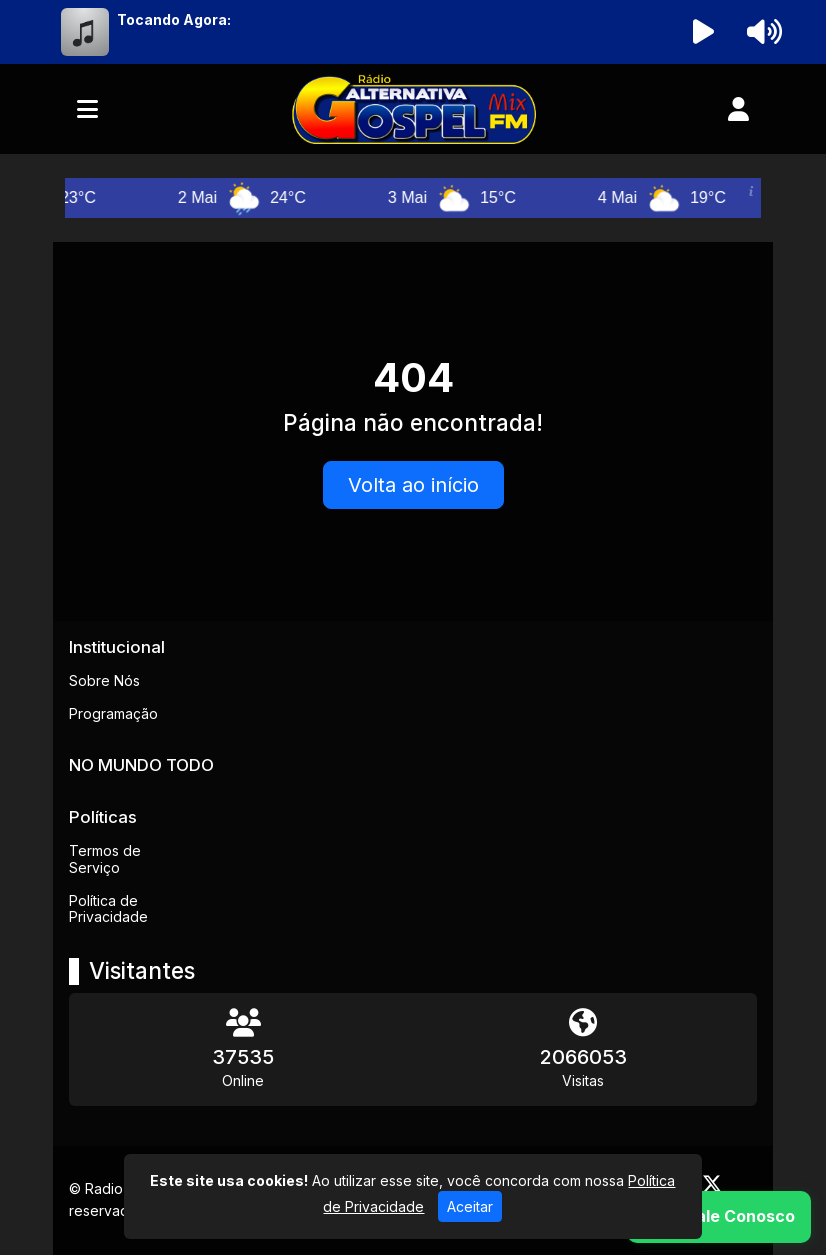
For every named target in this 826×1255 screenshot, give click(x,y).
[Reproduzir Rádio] (704, 32)
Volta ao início (413, 485)
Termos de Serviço (105, 859)
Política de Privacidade (108, 909)
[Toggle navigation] (87, 109)
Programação (113, 713)
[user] (738, 109)
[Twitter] (712, 1184)
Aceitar (470, 1206)
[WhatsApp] (719, 1217)
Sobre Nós (104, 680)
